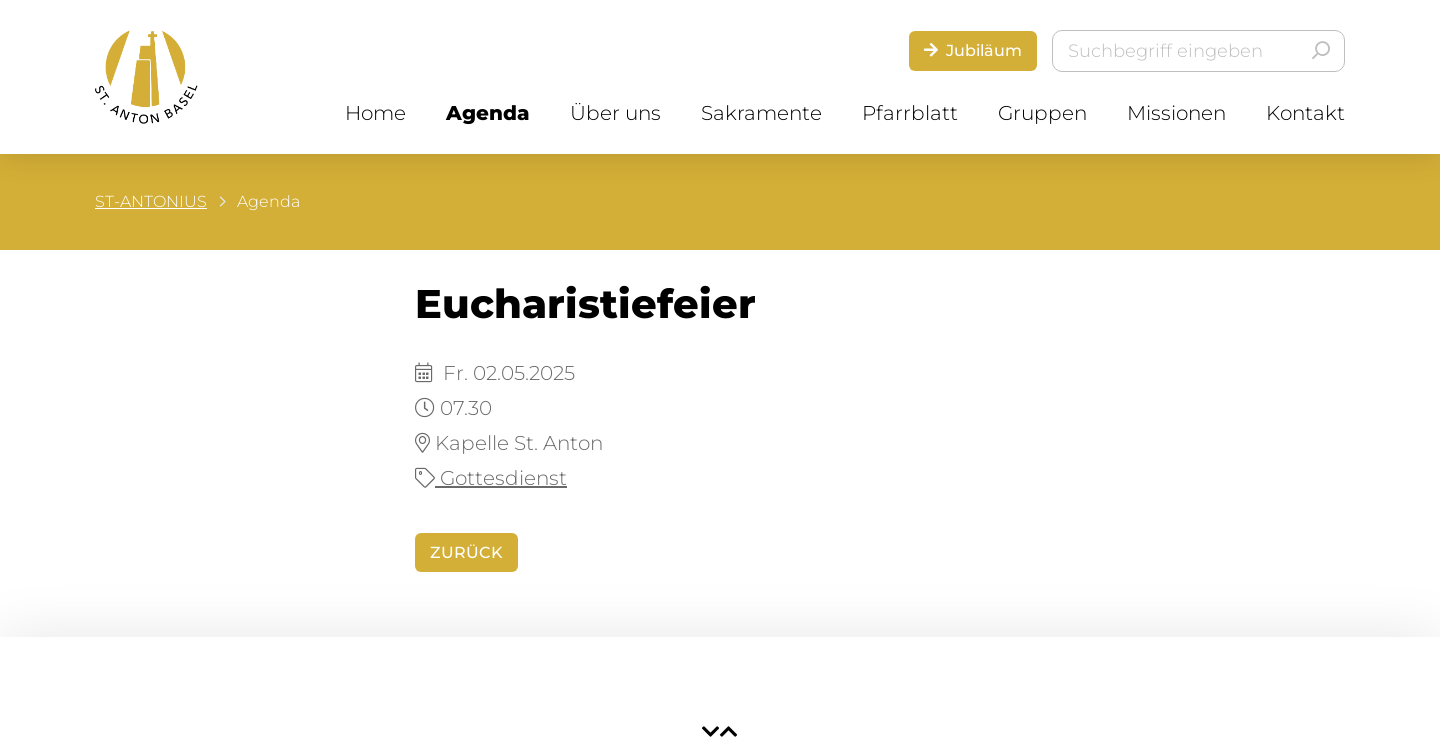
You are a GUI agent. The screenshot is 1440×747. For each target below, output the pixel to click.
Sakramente (761, 113)
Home (375, 113)
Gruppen (1042, 113)
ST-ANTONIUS (151, 201)
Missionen (1176, 113)
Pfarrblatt (910, 113)
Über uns (615, 113)
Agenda (488, 113)
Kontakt (1305, 113)
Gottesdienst (491, 478)
